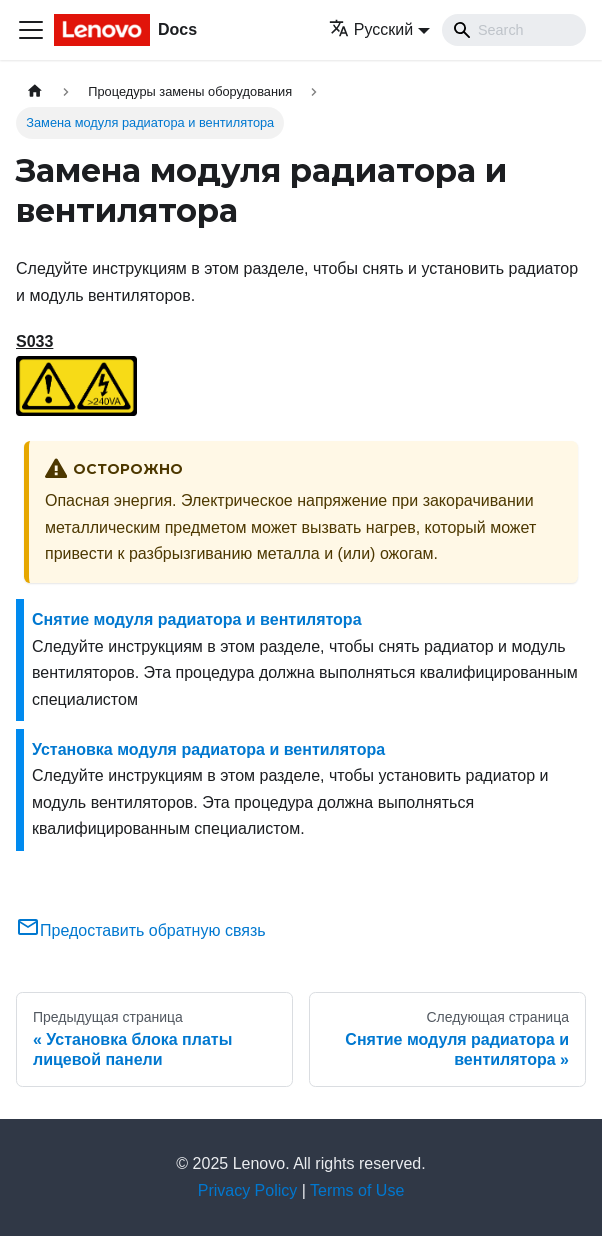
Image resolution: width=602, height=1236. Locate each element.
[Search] (514, 30)
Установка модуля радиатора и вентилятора (208, 749)
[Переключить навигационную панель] (31, 30)
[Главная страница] (35, 91)
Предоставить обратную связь (141, 930)
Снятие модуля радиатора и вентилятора (197, 619)
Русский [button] (371, 29)
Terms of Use (357, 1190)
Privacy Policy (248, 1190)
